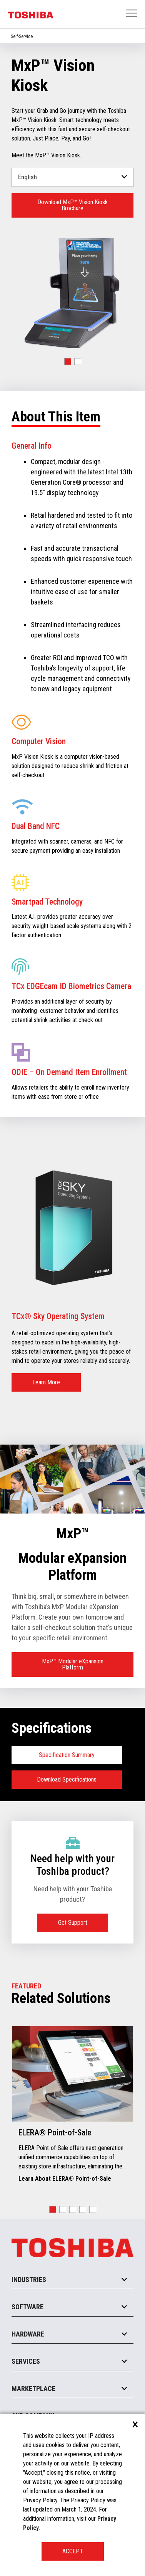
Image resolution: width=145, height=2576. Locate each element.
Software (27, 2307)
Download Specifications (67, 1779)
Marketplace (33, 2388)
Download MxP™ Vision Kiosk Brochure (72, 205)
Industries (29, 2279)
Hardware (28, 2334)
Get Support (72, 1922)
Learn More (46, 1382)
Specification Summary (67, 1755)
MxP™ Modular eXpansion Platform (72, 1664)
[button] (67, 361)
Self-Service (22, 36)
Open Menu (132, 13)
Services (26, 2361)
